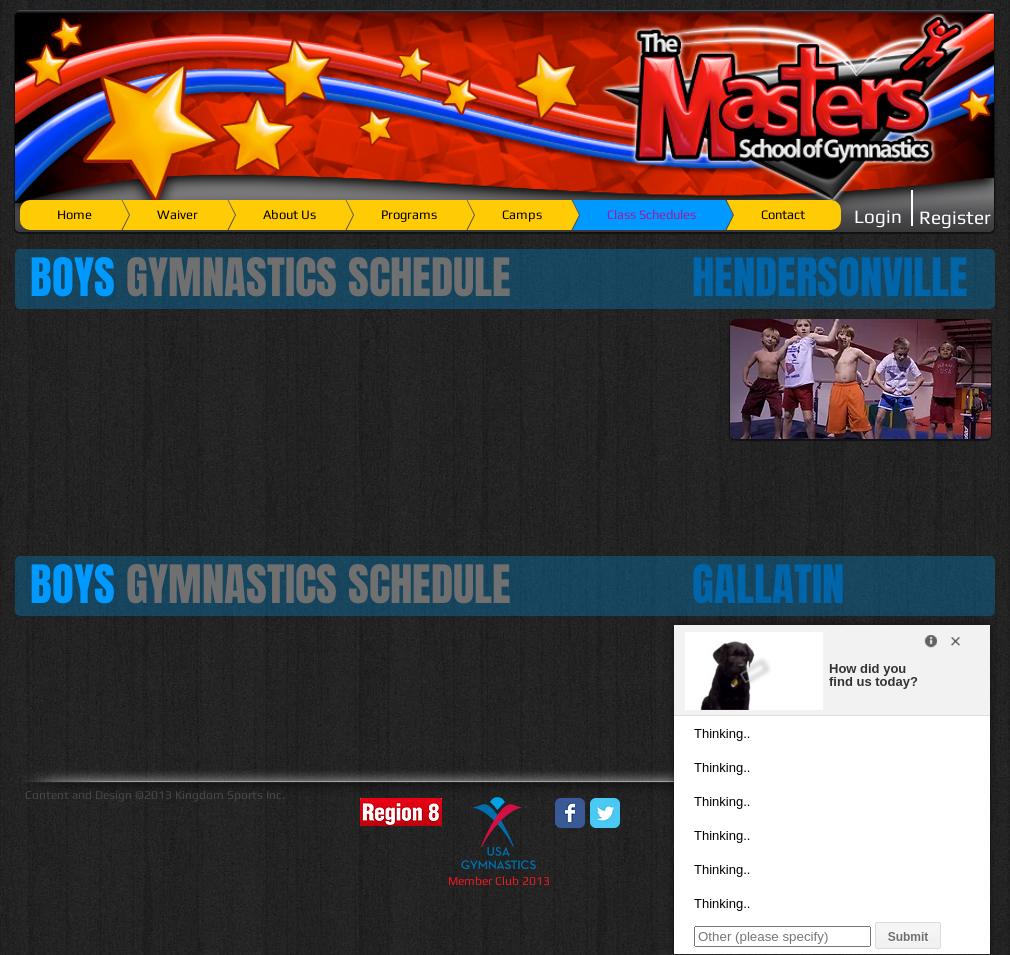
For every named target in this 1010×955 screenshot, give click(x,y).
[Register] (955, 217)
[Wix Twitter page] (605, 813)
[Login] (878, 216)
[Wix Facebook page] (570, 813)
